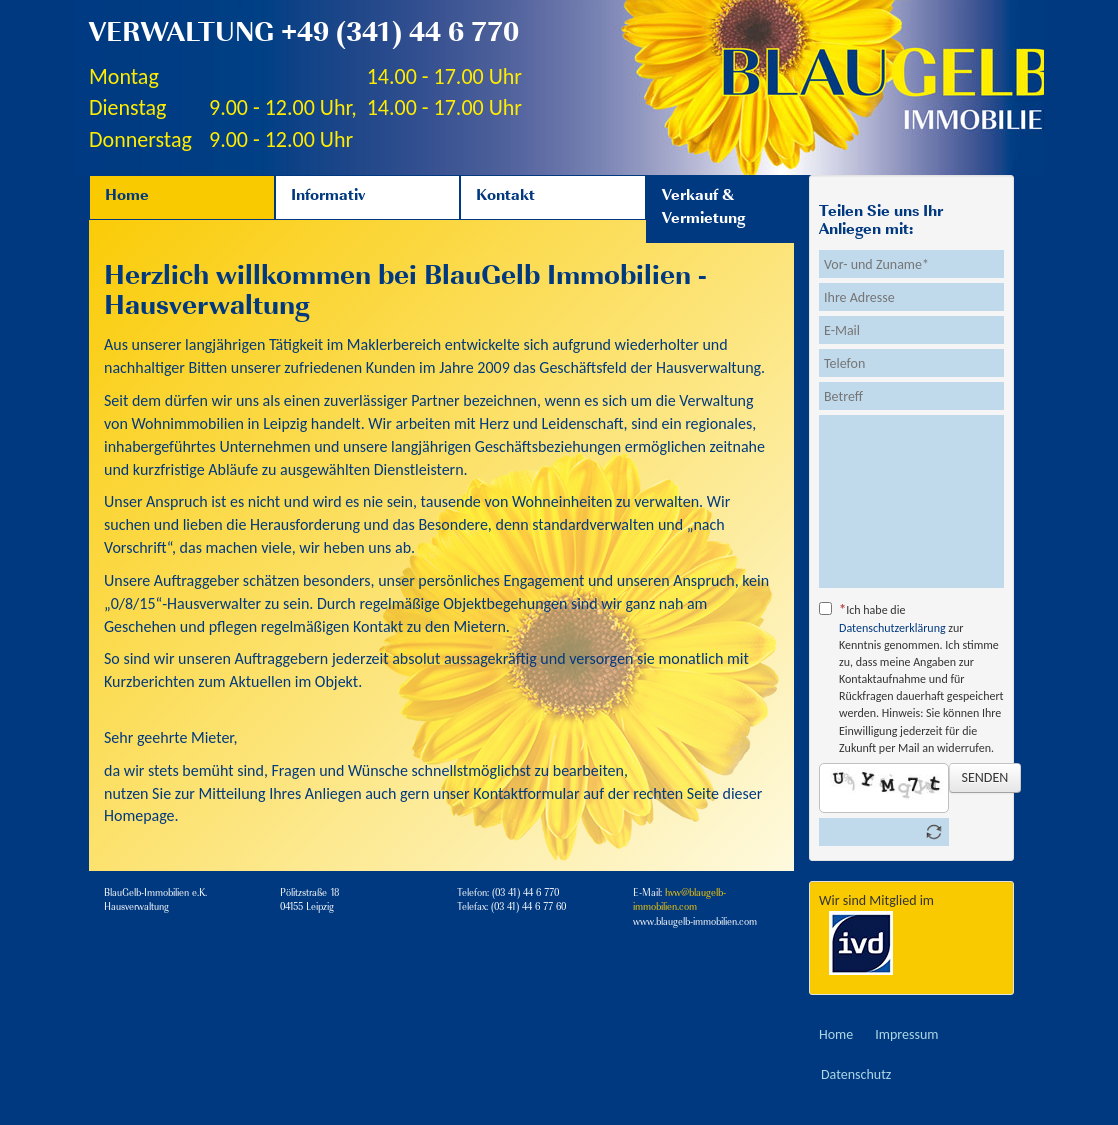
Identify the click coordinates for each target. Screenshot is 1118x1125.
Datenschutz (856, 1074)
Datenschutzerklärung (892, 628)
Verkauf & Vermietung (703, 208)
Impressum (906, 1034)
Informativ (328, 197)
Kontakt (505, 197)
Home (127, 197)
